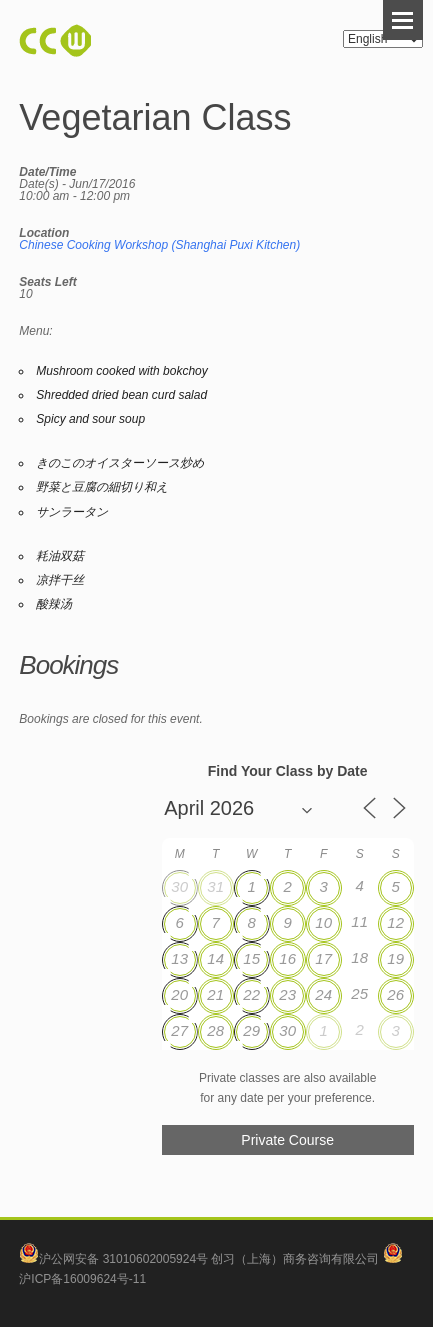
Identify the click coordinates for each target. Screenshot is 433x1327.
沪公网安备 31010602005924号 (123, 1259)
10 (323, 922)
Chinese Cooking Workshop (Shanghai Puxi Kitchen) (159, 245)
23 (287, 994)
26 (395, 994)
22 (251, 994)
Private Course (287, 1140)
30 (179, 886)
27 (179, 1030)
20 (179, 994)
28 (215, 1030)
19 (395, 958)
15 (251, 958)
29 (251, 1030)
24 (323, 994)
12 (395, 922)
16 (287, 958)
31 (215, 886)
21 (215, 994)
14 (215, 958)
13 (179, 958)
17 (323, 958)
